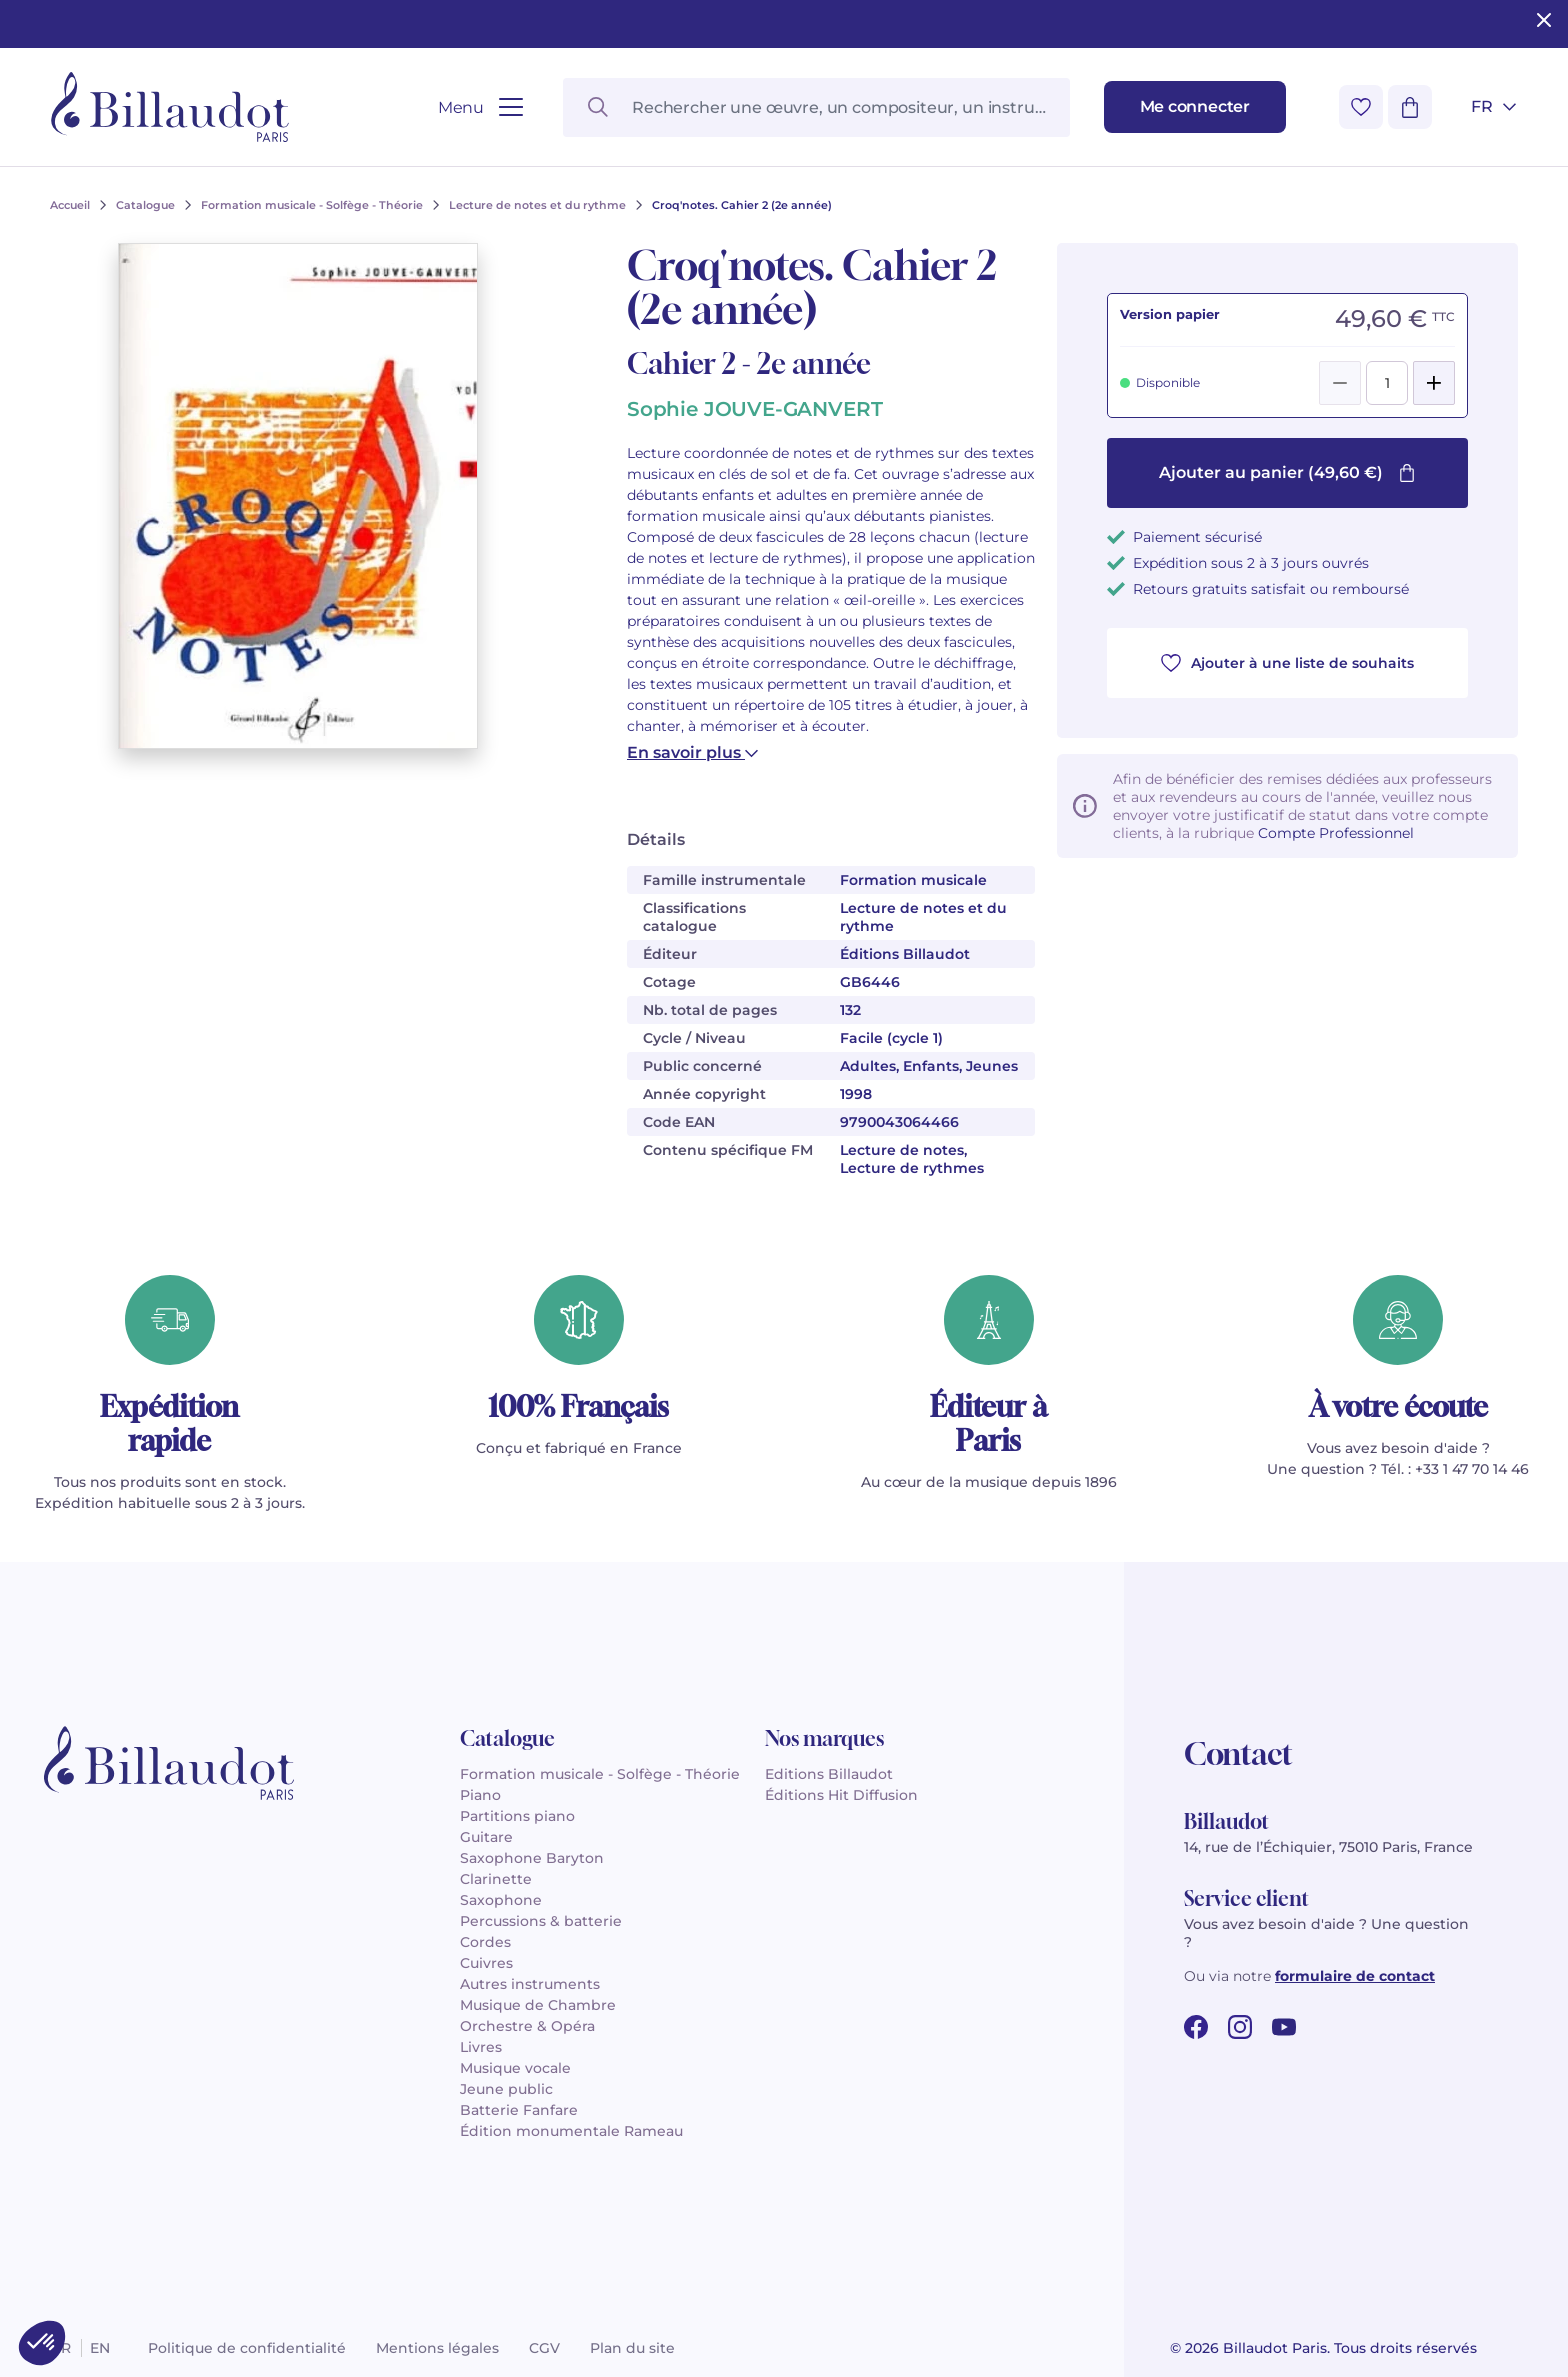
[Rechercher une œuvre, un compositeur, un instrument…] (816, 107)
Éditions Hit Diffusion (841, 1795)
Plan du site (632, 2348)
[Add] (1434, 383)
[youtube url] (1284, 2027)
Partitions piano (517, 1816)
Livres (481, 2047)
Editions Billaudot (829, 1774)
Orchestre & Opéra (527, 2026)
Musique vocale (515, 2068)
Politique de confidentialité (247, 2348)
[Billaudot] (170, 107)
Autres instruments (530, 1984)
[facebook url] (1196, 2027)
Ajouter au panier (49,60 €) (1287, 472)
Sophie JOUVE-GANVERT (754, 409)
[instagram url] (1240, 2027)
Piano (480, 1795)
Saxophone (501, 1900)
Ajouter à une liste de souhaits (1287, 663)
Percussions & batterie (541, 1921)
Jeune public (506, 2089)
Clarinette (496, 1879)
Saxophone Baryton (532, 1858)
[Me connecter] (1195, 107)
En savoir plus (692, 752)
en (100, 2348)
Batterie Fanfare (519, 2110)
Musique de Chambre (538, 2005)
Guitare (486, 1837)
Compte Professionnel (1336, 833)
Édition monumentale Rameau (571, 2131)
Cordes (485, 1942)
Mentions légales (437, 2348)
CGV (544, 2348)
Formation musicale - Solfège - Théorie (600, 1774)
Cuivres (486, 1963)
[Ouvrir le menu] (480, 107)
